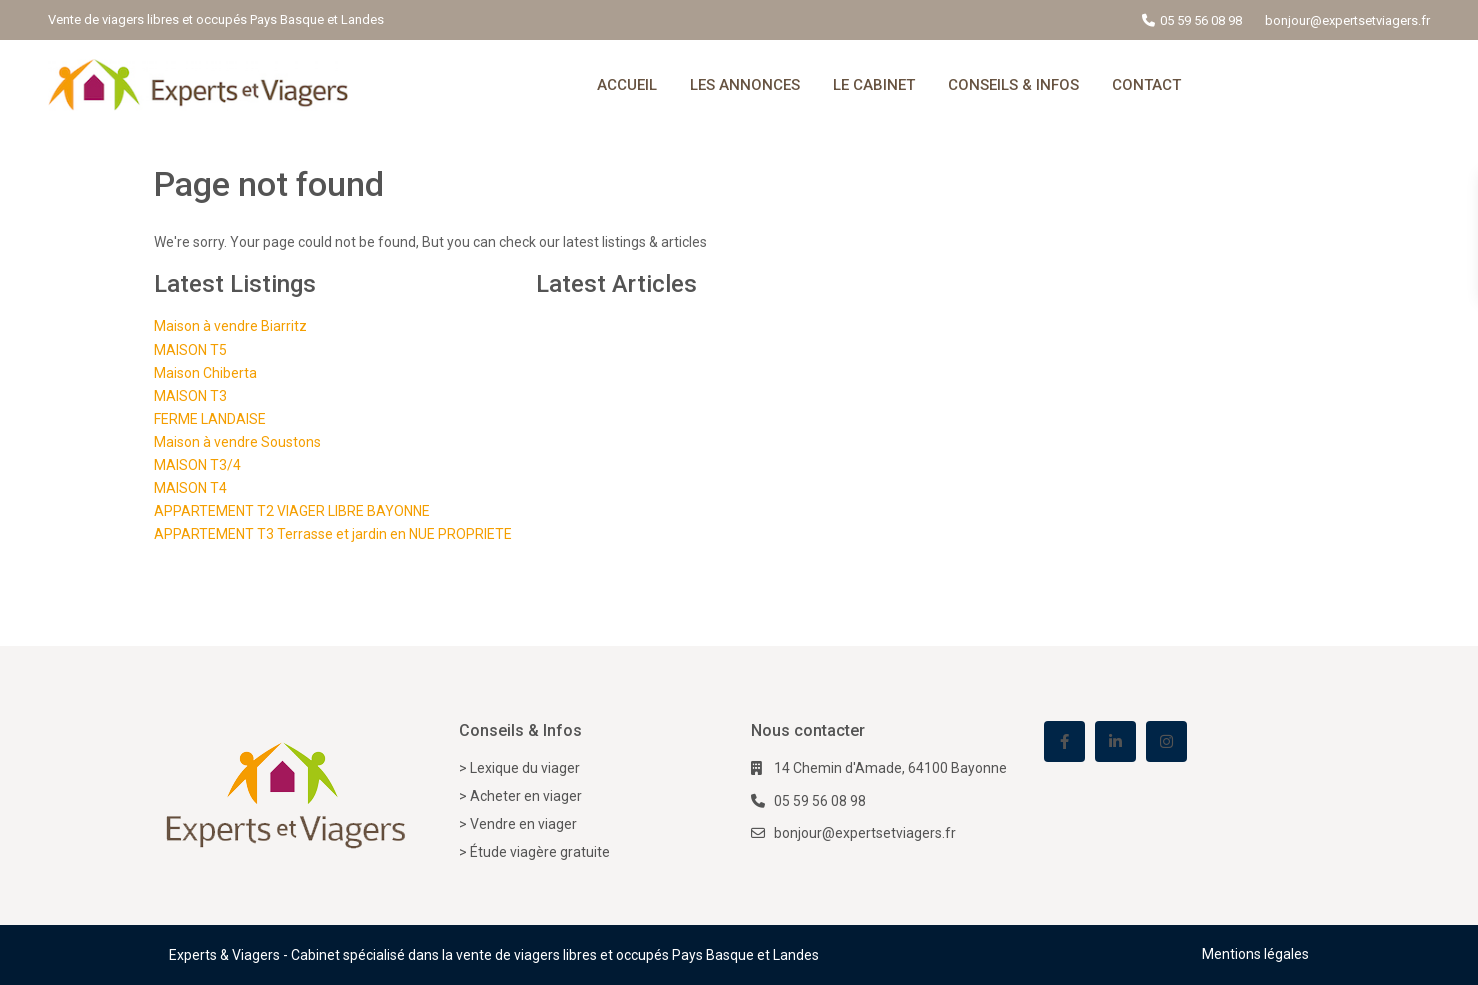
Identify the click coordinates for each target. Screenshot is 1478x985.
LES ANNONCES (745, 85)
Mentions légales (1255, 954)
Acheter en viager (526, 796)
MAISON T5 (190, 350)
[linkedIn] (1115, 741)
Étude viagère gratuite (540, 852)
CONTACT (1146, 85)
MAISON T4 (190, 488)
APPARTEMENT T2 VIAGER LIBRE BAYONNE (292, 511)
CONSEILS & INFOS (1013, 85)
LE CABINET (874, 85)
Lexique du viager (525, 768)
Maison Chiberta (205, 373)
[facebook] (1064, 741)
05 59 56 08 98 (1201, 20)
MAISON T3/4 (197, 465)
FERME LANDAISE (210, 419)
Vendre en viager (523, 824)
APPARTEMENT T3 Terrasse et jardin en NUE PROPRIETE (333, 534)
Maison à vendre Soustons (237, 442)
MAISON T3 (190, 396)
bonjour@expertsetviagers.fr (865, 833)
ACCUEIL (627, 85)
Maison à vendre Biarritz (230, 326)
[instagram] (1166, 741)
